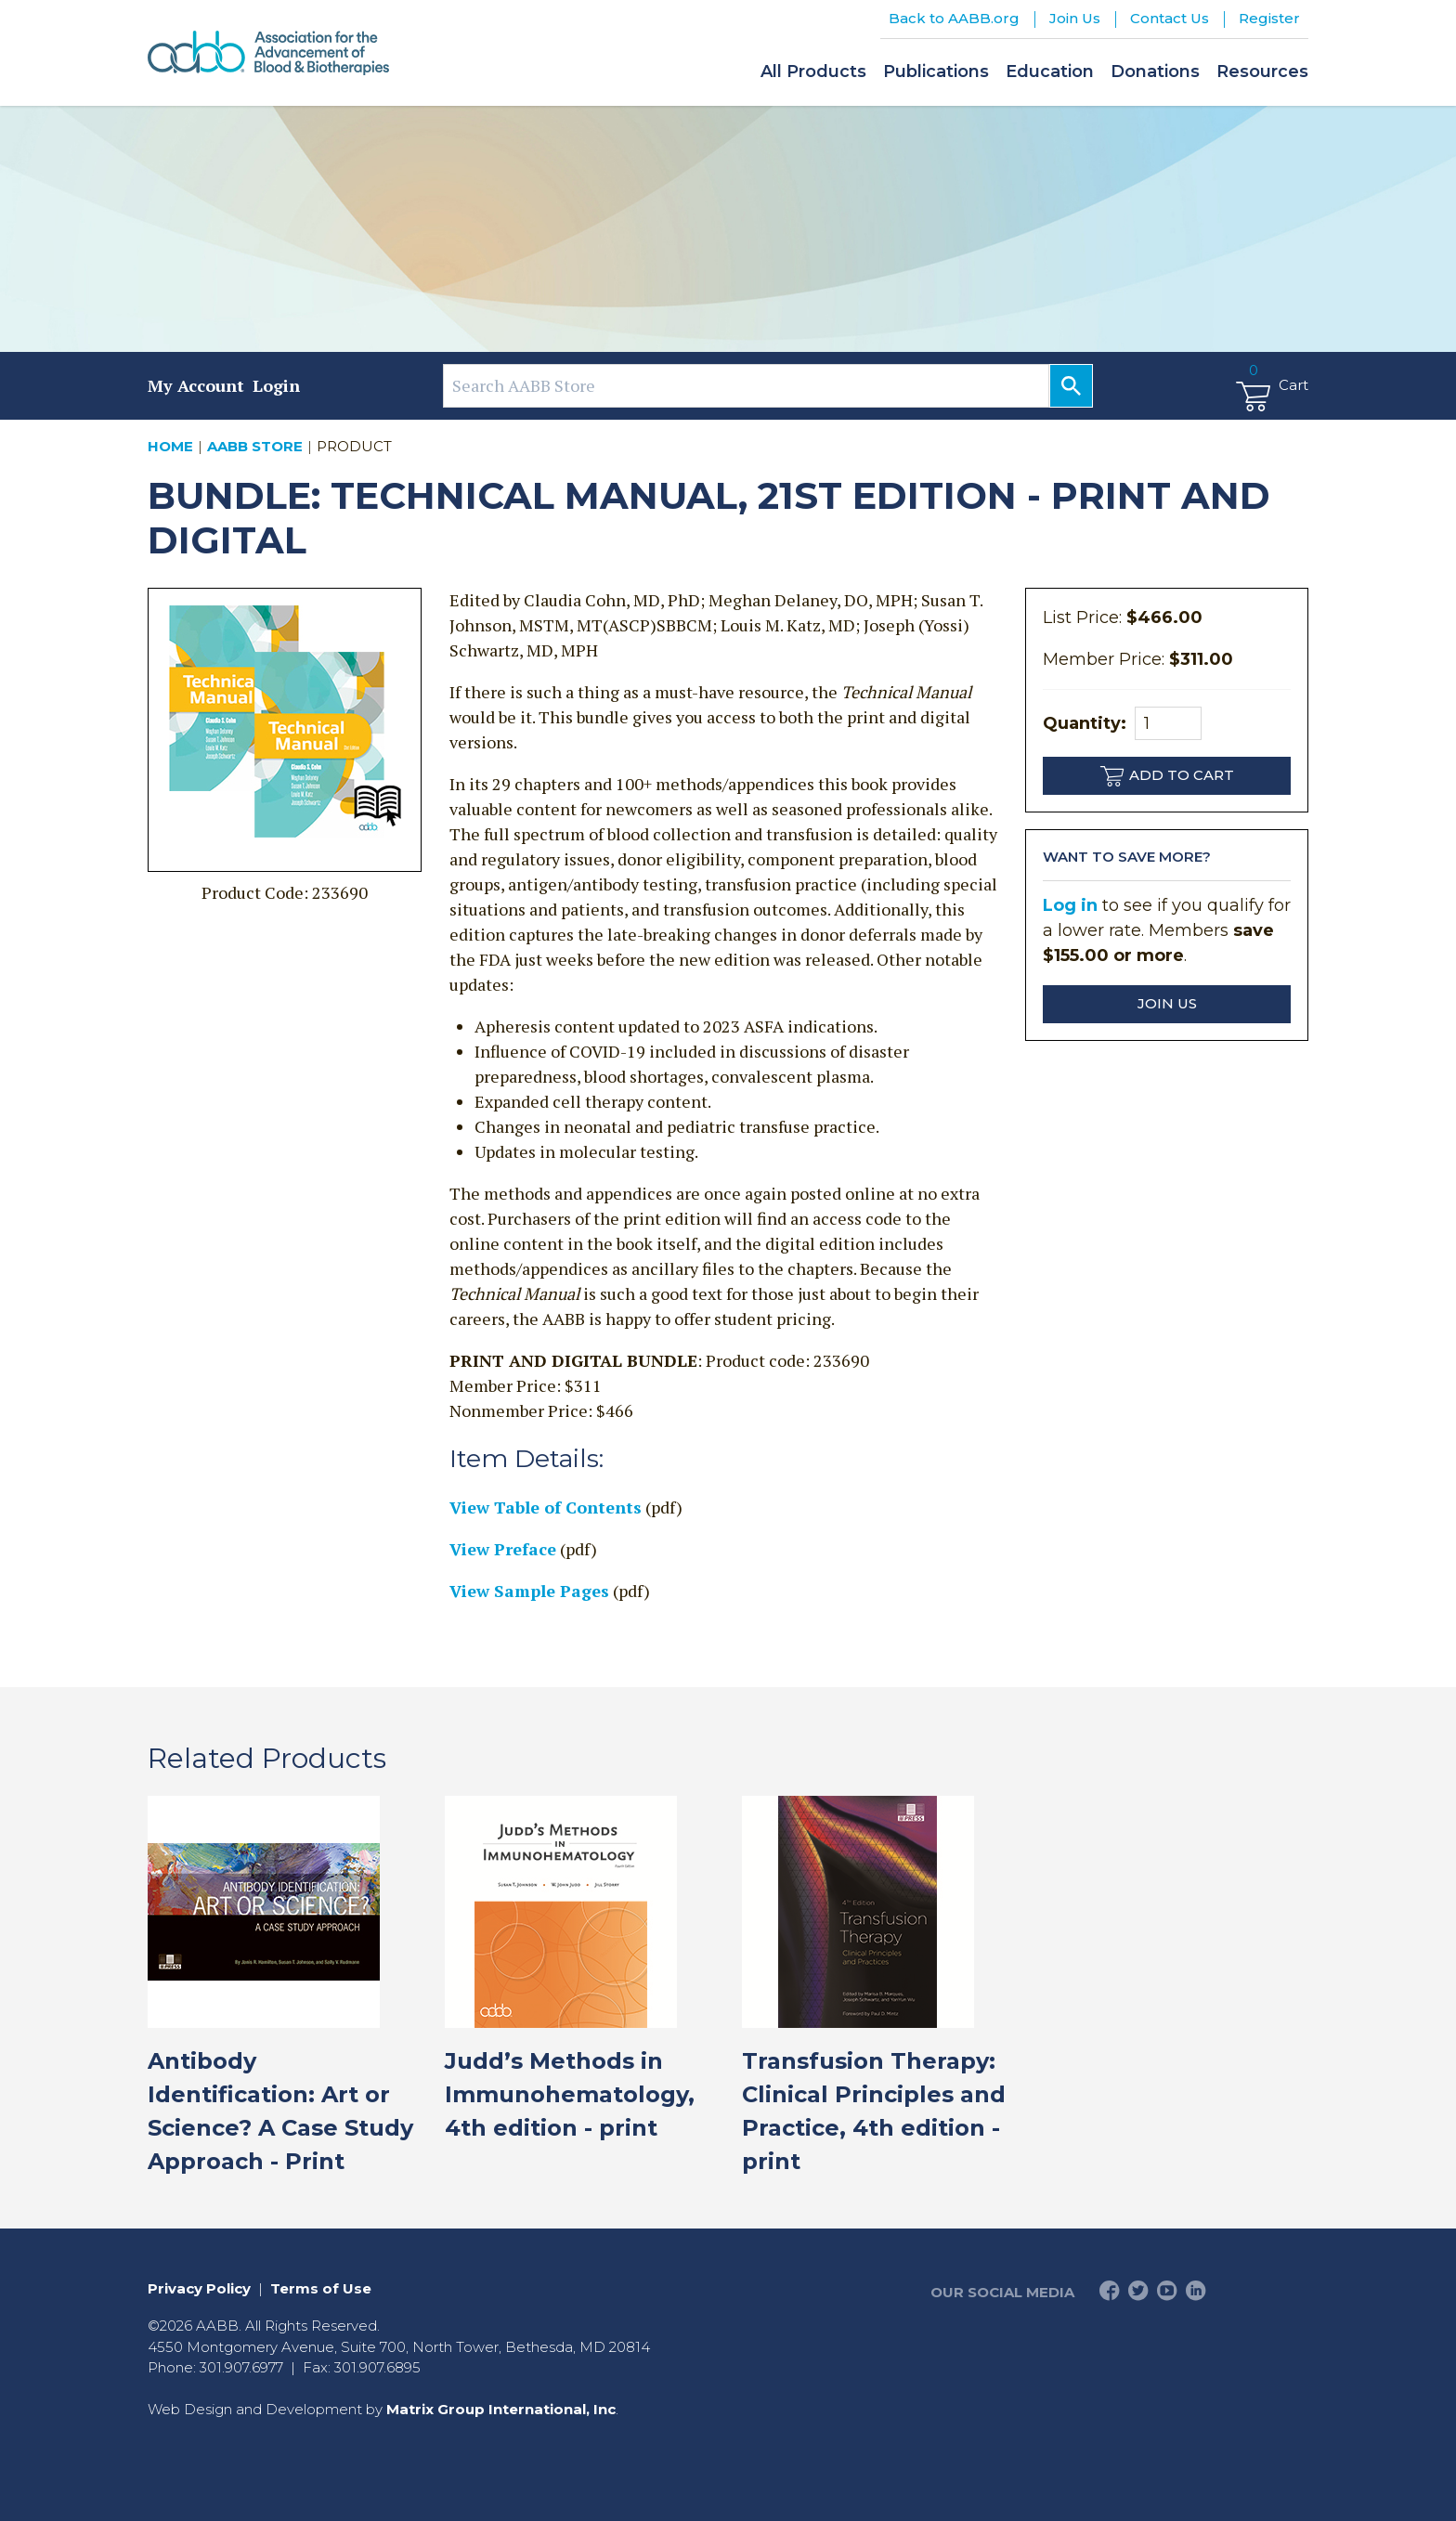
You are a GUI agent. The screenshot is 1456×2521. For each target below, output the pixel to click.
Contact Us (1169, 18)
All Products (813, 71)
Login (276, 385)
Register (1269, 18)
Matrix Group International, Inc (501, 2409)
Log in (1070, 905)
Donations (1155, 71)
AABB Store (255, 446)
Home (170, 446)
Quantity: (1122, 723)
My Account (196, 385)
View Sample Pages (529, 1590)
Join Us (1074, 18)
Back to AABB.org (954, 18)
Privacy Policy (199, 2288)
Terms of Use (320, 2288)
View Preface (502, 1549)
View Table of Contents (545, 1507)
